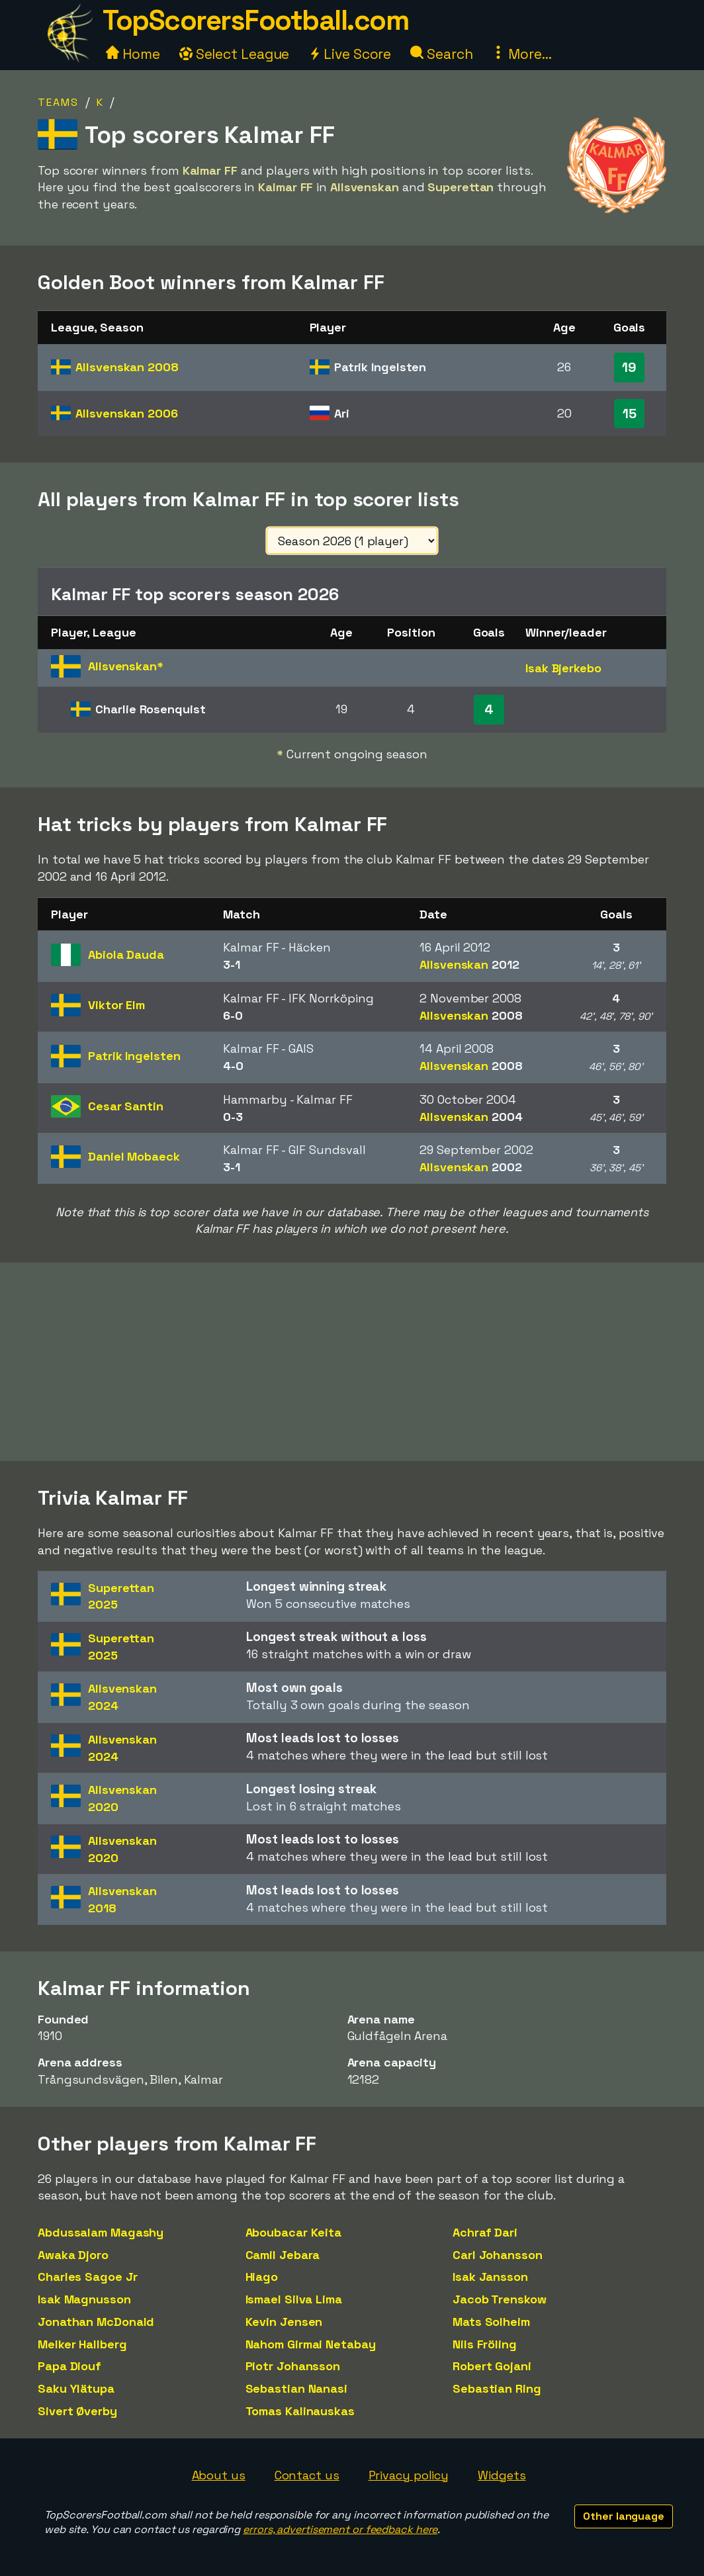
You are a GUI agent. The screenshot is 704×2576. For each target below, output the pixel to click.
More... (521, 54)
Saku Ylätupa (76, 2388)
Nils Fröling (485, 2344)
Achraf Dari (485, 2232)
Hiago (262, 2276)
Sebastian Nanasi (296, 2388)
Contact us (307, 2475)
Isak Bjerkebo (563, 668)
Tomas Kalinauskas (300, 2411)
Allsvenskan (126, 367)
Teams (58, 102)
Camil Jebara (282, 2254)
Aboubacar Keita (293, 2232)
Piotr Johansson (293, 2366)
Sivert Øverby (77, 2411)
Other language (623, 2516)
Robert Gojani (492, 2366)
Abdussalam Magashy (100, 2232)
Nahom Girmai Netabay (310, 2344)
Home (133, 54)
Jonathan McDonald (96, 2321)
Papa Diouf (69, 2366)
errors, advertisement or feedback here (340, 2529)
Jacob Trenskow (500, 2299)
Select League (234, 54)
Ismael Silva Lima (293, 2299)
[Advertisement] (352, 1361)
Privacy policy (409, 2475)
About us (218, 2475)
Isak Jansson (490, 2276)
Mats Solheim (491, 2321)
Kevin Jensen (284, 2321)
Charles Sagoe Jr (87, 2276)
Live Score (349, 54)
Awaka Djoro (73, 2254)
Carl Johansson (498, 2254)
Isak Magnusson (84, 2299)
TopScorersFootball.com (255, 20)
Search (441, 54)
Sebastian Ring (497, 2388)
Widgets (501, 2475)
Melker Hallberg (82, 2344)
